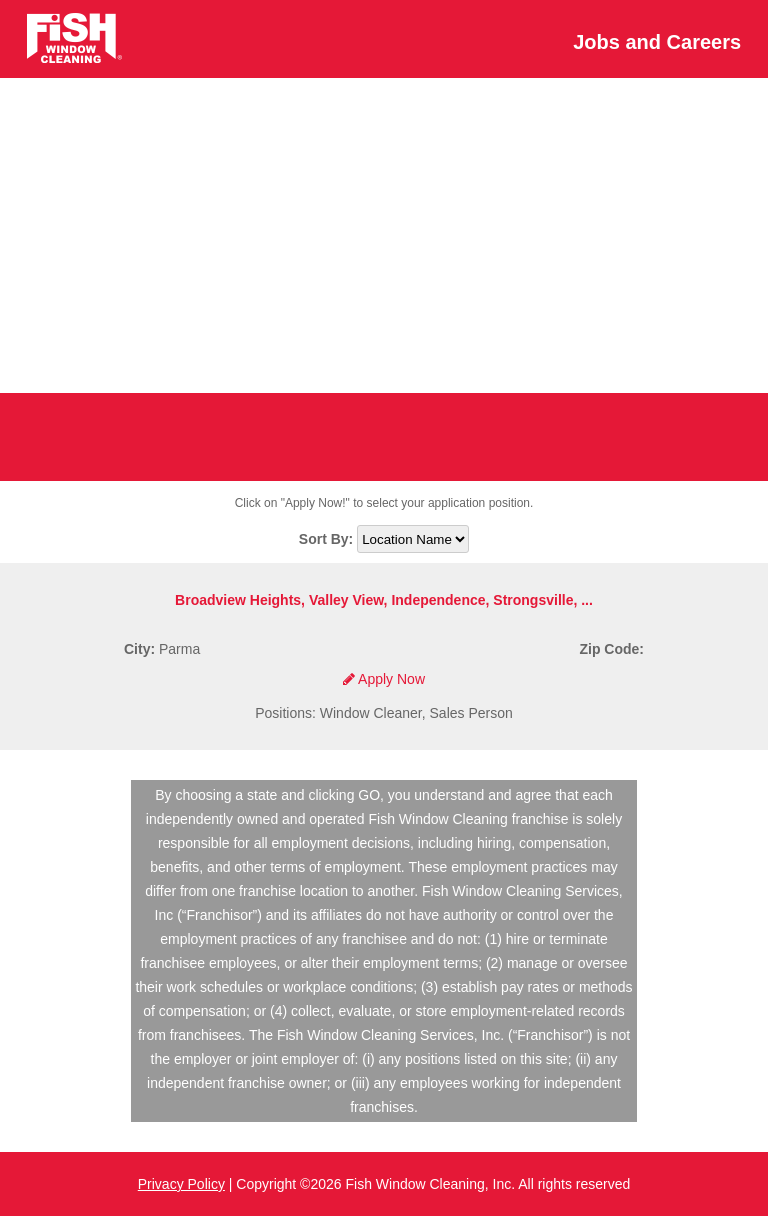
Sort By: (328, 539)
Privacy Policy (181, 1184)
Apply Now (384, 679)
